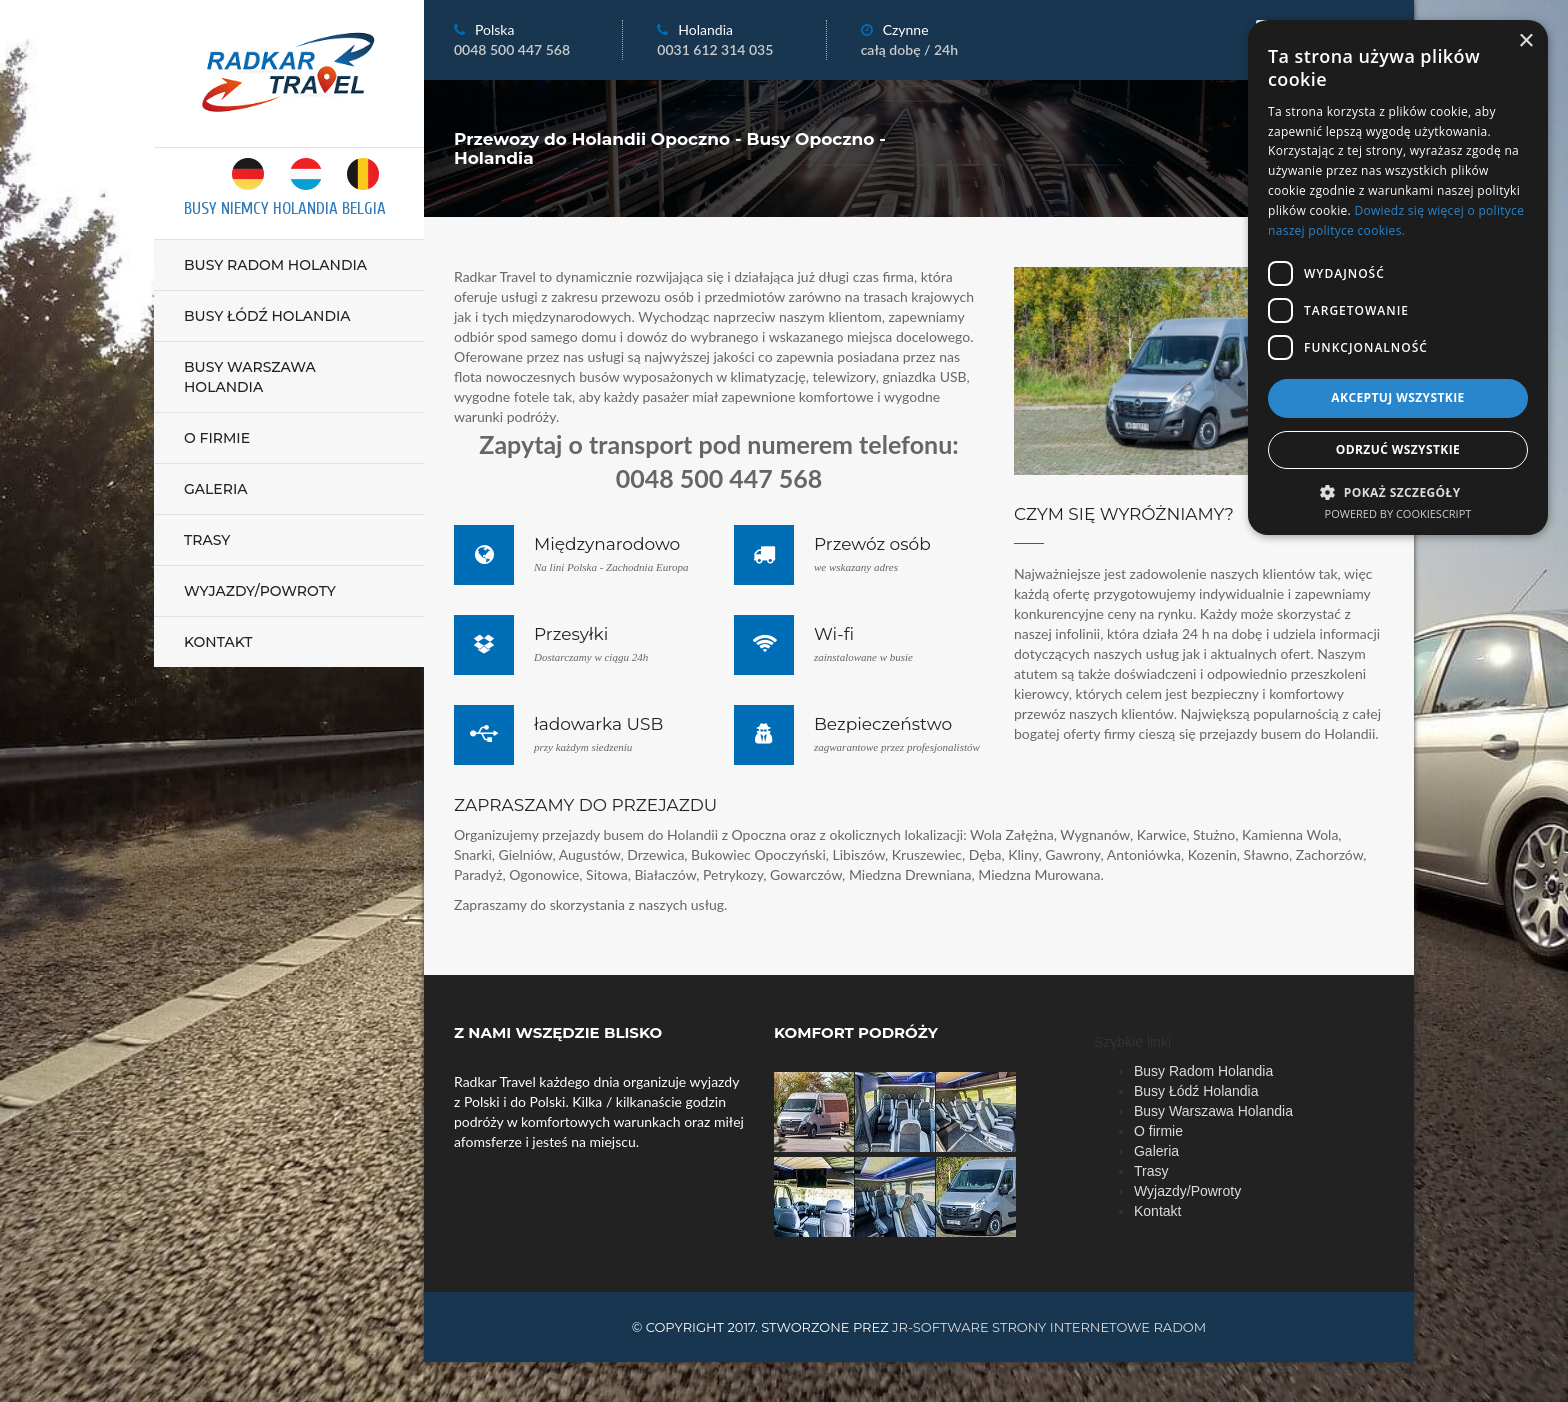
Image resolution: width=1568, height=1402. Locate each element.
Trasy (207, 540)
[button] (1398, 491)
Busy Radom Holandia (275, 265)
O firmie (217, 438)
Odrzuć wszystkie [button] (1398, 449)
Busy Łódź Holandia (267, 316)
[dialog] (1398, 277)
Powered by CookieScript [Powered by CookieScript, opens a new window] (1398, 513)
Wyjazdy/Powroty (260, 591)
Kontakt (218, 642)
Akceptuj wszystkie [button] (1397, 397)
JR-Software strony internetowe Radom (1049, 1327)
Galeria (216, 489)
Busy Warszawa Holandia (250, 377)
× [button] (1525, 41)
